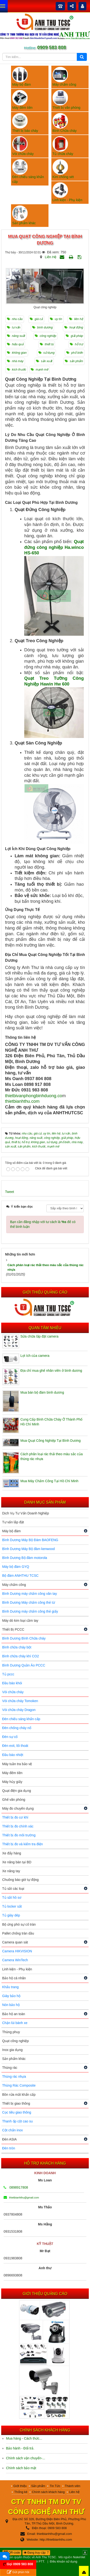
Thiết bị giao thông (16, 2103)
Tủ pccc (8, 1674)
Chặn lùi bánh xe (14, 2023)
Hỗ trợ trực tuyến (5, 2558)
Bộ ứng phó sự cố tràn (19, 1924)
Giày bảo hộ (11, 1996)
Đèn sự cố (10, 1737)
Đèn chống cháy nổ (16, 1728)
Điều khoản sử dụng (63, 2561)
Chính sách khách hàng (48, 2492)
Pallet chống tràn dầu (18, 1933)
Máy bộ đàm (11, 1531)
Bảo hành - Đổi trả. (20, 2448)
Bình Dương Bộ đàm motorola (24, 1558)
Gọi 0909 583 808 (19, 2564)
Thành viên (72, 2486)
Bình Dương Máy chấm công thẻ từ (28, 1602)
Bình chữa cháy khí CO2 (20, 1656)
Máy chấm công (14, 1585)
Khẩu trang (10, 1987)
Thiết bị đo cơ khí (15, 1817)
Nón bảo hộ (11, 2005)
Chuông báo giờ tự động (20, 1880)
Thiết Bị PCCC (13, 1629)
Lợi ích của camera (34, 1356)
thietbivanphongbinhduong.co (33, 1095)
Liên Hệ (50, 257)
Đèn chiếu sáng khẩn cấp (21, 1719)
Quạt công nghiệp (15, 2041)
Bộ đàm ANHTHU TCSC (20, 1575)
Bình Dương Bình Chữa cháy (24, 1638)
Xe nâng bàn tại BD (16, 1862)
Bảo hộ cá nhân (14, 1978)
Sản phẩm (38, 2486)
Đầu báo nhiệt (12, 1755)
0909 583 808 (51, 47)
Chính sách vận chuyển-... (25, 2458)
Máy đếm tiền (12, 1773)
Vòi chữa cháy (13, 1692)
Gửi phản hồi (18, 2572)
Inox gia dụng (12, 2050)
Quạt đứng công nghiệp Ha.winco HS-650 (54, 547)
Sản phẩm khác (14, 2059)
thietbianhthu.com (22, 1101)
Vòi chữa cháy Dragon (19, 1710)
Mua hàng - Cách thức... (24, 2438)
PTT (41, 2561)
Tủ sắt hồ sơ (11, 1897)
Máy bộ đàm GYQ (15, 1567)
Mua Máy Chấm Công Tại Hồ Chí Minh (49, 1481)
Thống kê (20, 2492)
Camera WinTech (15, 1960)
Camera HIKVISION (17, 1951)
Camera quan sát (15, 1942)
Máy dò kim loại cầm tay (20, 1620)
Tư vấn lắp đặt (13, 1522)
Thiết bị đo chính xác (17, 1826)
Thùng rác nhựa (14, 2076)
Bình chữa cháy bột (16, 1647)
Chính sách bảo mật (21, 2468)
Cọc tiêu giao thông (16, 2112)
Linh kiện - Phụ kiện (17, 1969)
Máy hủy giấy (12, 1782)
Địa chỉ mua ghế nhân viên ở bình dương (51, 1370)
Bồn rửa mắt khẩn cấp (19, 2094)
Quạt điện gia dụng (16, 1791)
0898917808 (16, 2187)
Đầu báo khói (12, 1683)
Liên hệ (74, 2492)
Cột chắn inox (12, 2130)
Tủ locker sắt (12, 1906)
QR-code (12, 2552)
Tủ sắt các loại (13, 1888)
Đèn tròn (8, 2148)
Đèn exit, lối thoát (15, 1746)
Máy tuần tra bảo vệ (17, 1764)
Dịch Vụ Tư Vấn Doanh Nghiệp (25, 1513)
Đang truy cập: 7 (36, 2552)
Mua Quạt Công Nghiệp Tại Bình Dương (50, 1440)
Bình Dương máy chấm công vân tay (29, 1594)
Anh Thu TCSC (46, 2557)
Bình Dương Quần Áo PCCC (23, 1665)
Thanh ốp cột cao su (17, 2121)
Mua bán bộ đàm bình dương (42, 1392)
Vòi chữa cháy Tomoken (20, 1701)
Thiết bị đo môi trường (19, 1835)
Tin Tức (55, 2486)
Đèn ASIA (9, 2139)
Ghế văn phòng (13, 1799)
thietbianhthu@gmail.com (21, 2197)
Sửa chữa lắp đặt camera (39, 1336)
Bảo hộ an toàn (13, 2014)
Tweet (9, 1192)
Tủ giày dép (11, 1915)
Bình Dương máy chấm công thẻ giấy (30, 1611)
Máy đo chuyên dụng (18, 1808)
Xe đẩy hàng (11, 1853)
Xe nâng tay (11, 1871)
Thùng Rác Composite (19, 2085)
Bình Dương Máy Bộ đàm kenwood (28, 1549)
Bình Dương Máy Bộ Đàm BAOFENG (30, 1540)
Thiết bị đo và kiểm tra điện (22, 1844)
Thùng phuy (11, 2032)
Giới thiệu (20, 2486)
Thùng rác (9, 2068)
